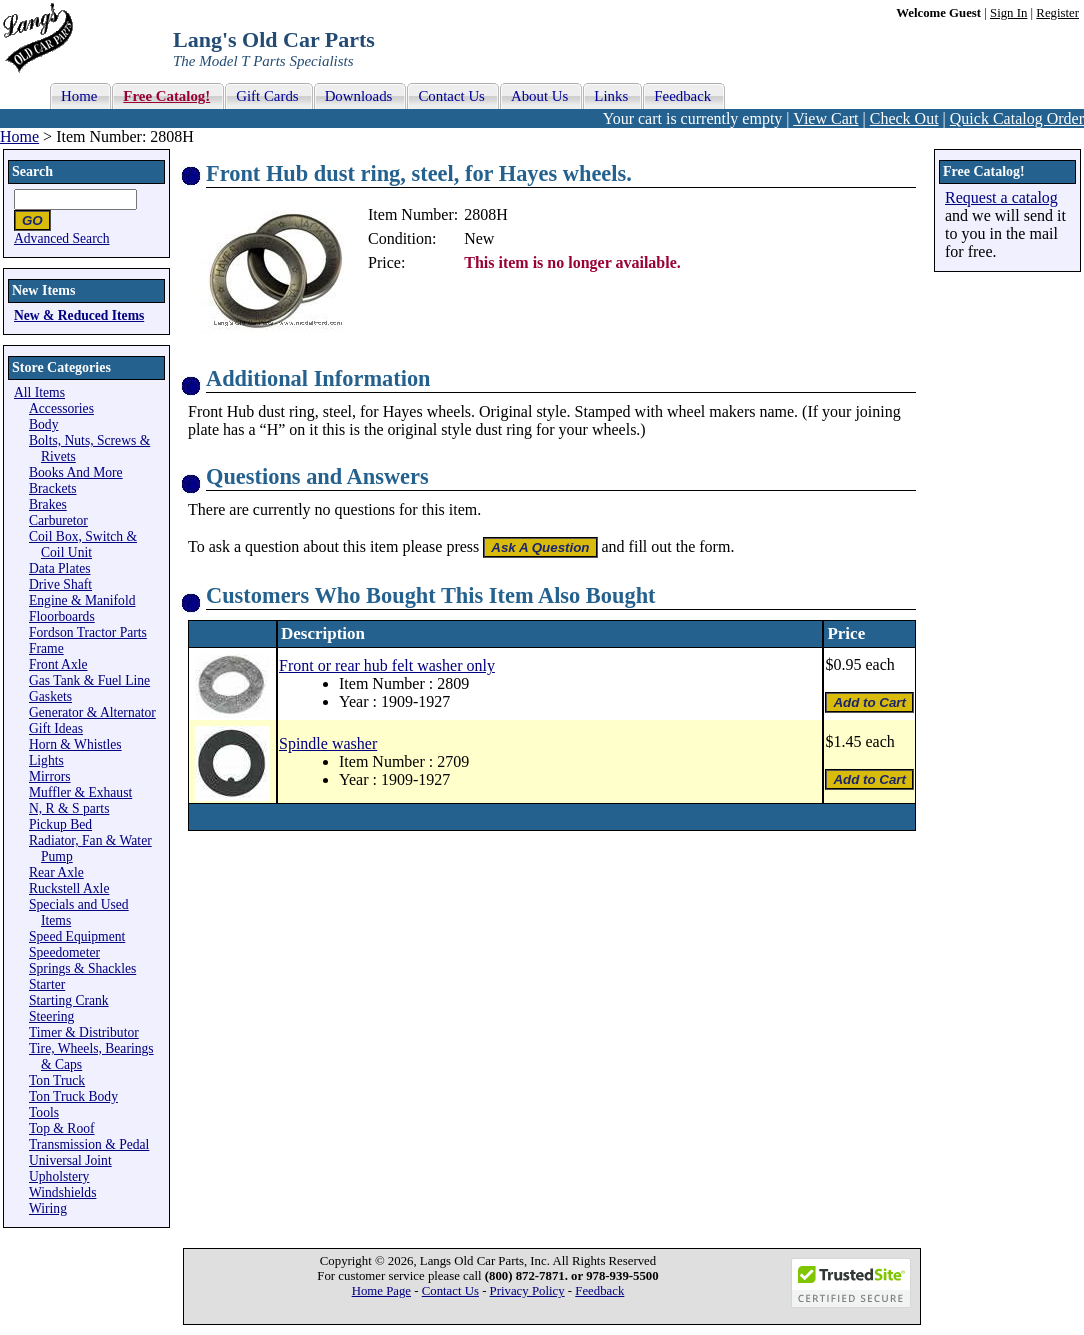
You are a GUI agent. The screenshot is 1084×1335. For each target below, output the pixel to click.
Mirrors (50, 776)
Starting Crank (69, 1000)
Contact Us (450, 1291)
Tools (44, 1112)
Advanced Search (62, 238)
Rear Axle (56, 872)
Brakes (48, 504)
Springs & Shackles (82, 968)
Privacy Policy (527, 1291)
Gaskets (50, 696)
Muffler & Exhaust (80, 792)
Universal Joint (70, 1160)
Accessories (61, 408)
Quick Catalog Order (1017, 118)
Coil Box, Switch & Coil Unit (83, 544)
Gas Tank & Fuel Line (89, 680)
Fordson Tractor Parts (88, 632)
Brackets (53, 488)
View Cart (825, 118)
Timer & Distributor (84, 1032)
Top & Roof (62, 1128)
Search (32, 171)
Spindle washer (328, 743)
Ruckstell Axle (69, 888)
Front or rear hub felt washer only (387, 665)
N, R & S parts (69, 808)
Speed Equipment (77, 936)
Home (19, 136)
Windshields (62, 1192)
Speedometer (64, 952)
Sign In (1008, 13)
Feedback (599, 1291)
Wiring (48, 1208)
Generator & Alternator (92, 712)
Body (43, 424)
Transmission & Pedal (89, 1144)
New (479, 238)
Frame (46, 648)
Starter (47, 984)
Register (1057, 13)
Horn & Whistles (75, 744)
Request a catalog (1001, 197)
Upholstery (59, 1176)
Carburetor (58, 520)
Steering (51, 1016)
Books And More (76, 472)
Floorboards (62, 616)
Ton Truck (57, 1080)
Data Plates (60, 568)
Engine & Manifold (82, 600)
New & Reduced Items (79, 315)
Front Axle (58, 664)
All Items (39, 392)
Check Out (904, 118)
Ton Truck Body (73, 1096)
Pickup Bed (60, 824)
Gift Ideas (56, 728)
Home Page (381, 1291)
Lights (46, 760)
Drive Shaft (60, 584)
